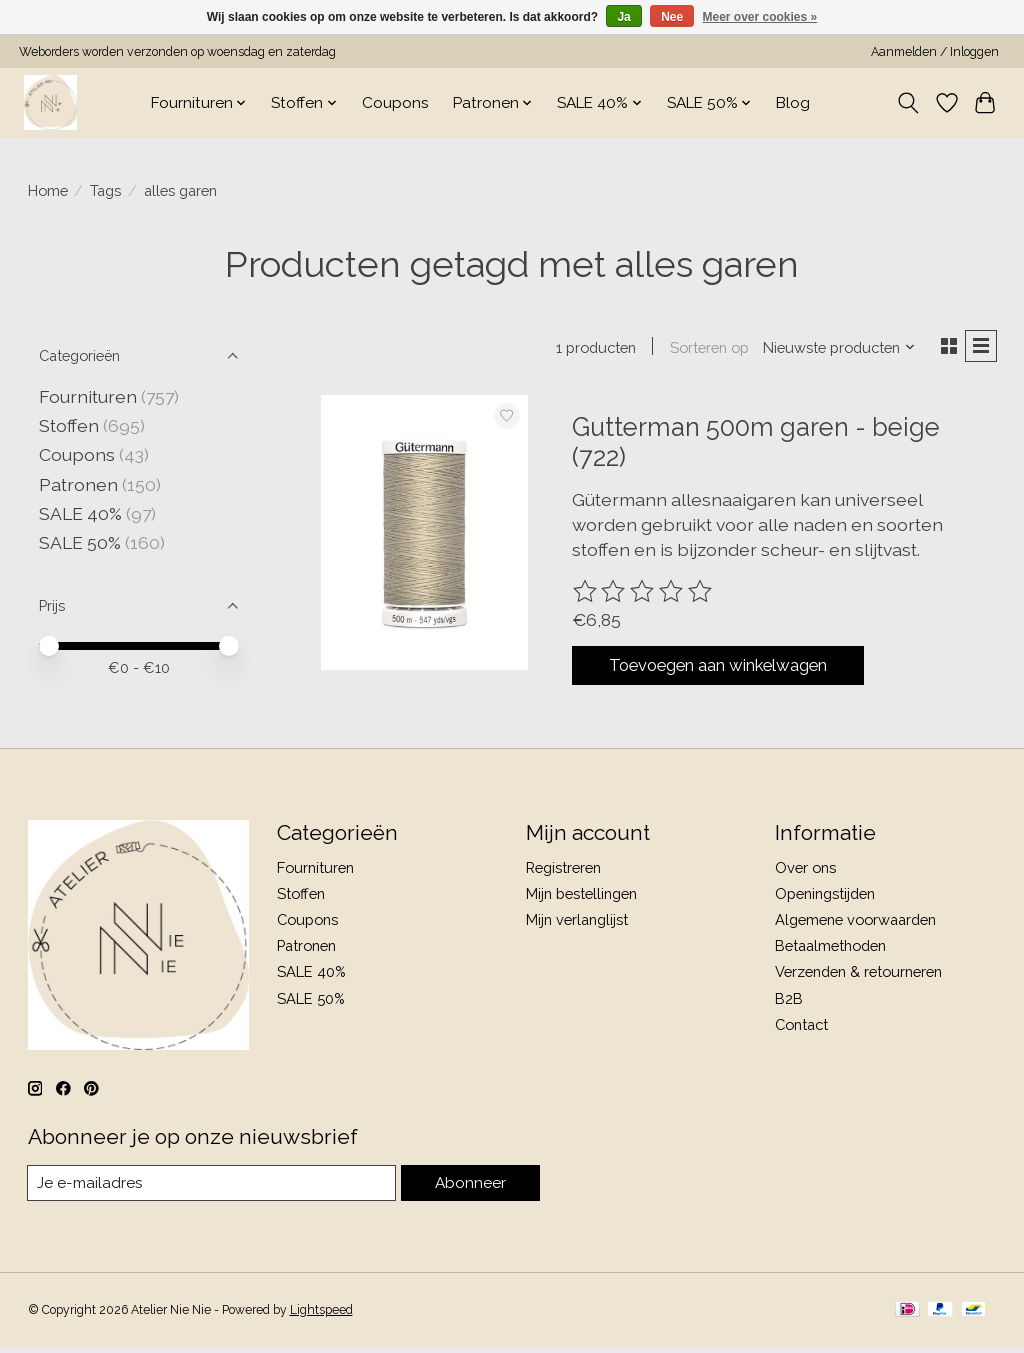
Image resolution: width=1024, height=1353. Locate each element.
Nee (672, 17)
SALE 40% (80, 513)
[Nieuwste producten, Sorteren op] (834, 348)
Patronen (78, 484)
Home (48, 190)
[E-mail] (212, 1188)
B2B (789, 1002)
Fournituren (88, 396)
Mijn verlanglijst (577, 924)
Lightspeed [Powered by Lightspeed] (321, 1316)
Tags (105, 190)
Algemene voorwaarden (855, 924)
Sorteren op (704, 348)
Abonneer (470, 1187)
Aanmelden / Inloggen (935, 52)
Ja (623, 17)
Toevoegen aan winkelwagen (739, 670)
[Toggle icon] (907, 103)
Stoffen (69, 425)
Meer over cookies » (760, 17)
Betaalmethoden (830, 950)
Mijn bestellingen (581, 898)
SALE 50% (80, 542)
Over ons (805, 871)
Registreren (563, 871)
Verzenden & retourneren (858, 976)
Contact (801, 1028)
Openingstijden (825, 898)
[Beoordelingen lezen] (644, 594)
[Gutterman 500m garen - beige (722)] (424, 535)
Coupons (395, 103)
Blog (793, 103)
